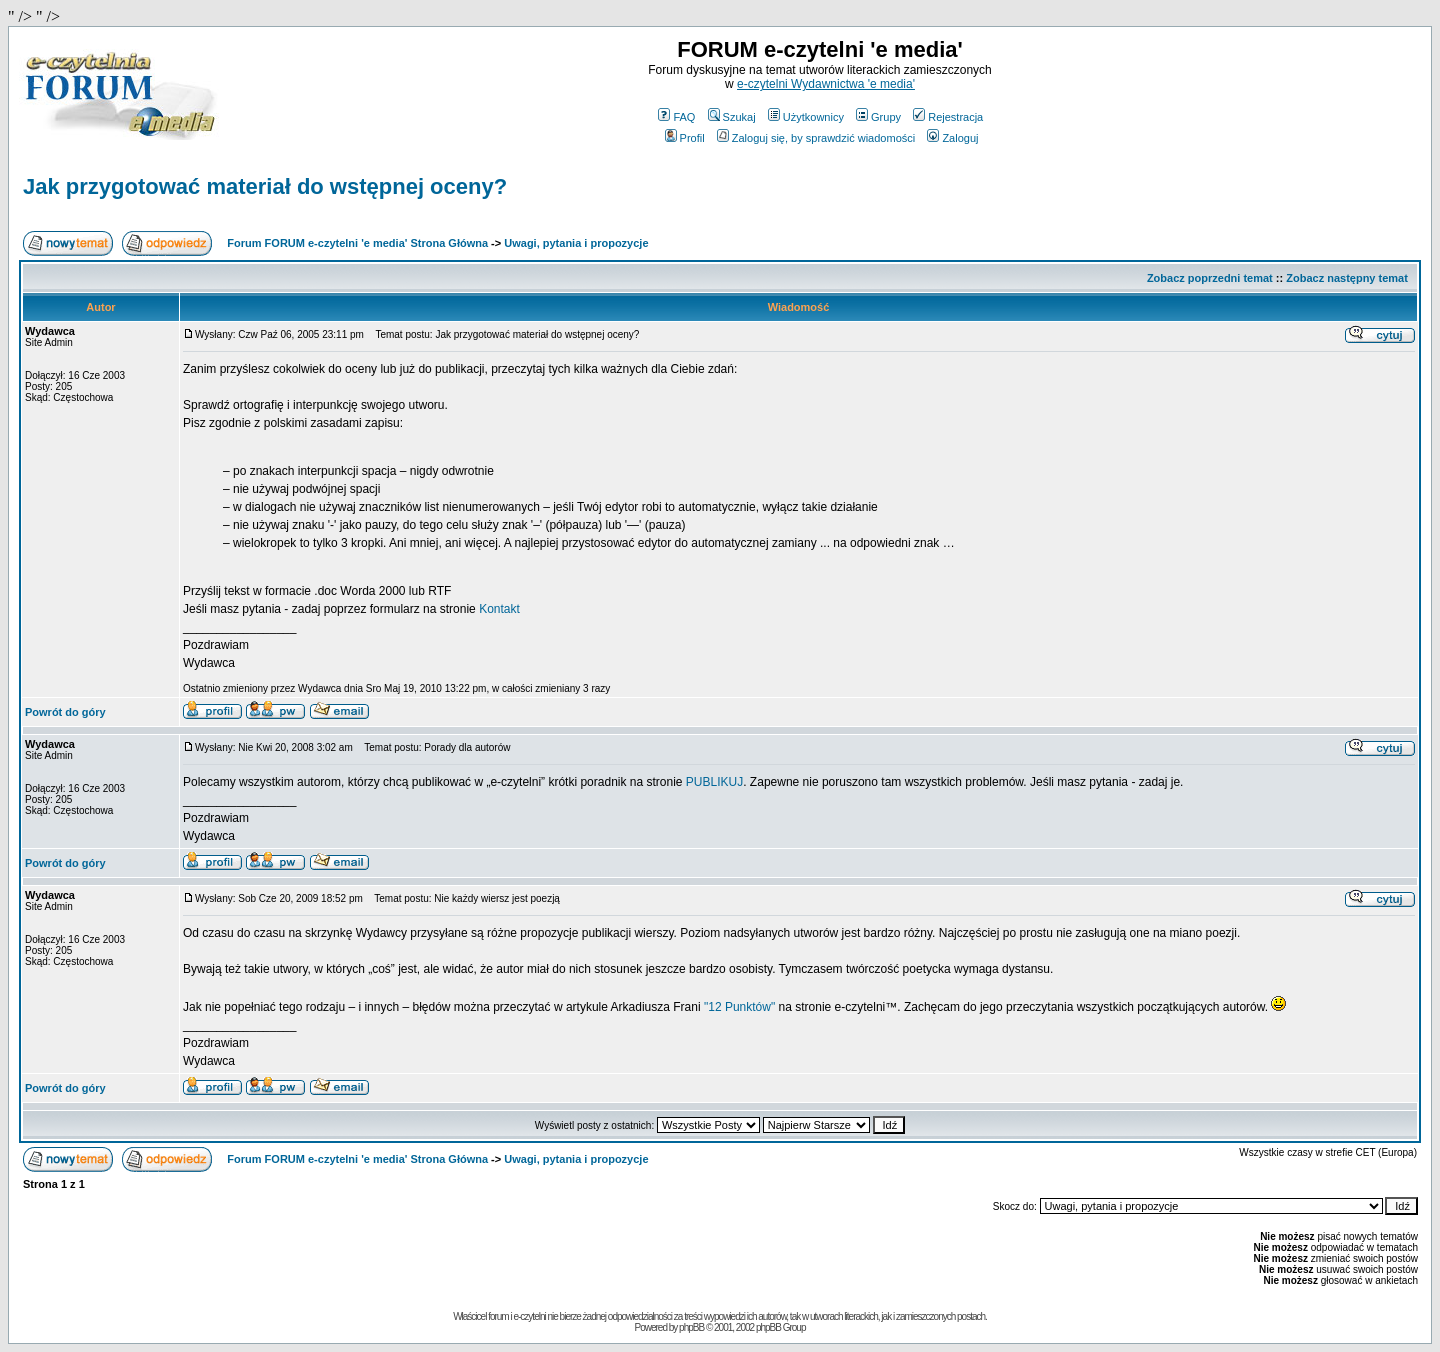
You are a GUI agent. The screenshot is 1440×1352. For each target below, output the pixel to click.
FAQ (676, 117)
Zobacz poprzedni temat (1210, 278)
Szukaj (732, 117)
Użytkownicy (806, 117)
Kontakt (499, 609)
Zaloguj (952, 138)
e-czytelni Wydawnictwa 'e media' (826, 84)
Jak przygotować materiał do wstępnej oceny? (265, 186)
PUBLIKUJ (714, 782)
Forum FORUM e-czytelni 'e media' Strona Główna (357, 243)
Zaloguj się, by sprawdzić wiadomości (816, 138)
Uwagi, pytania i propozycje (576, 243)
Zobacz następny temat (1347, 278)
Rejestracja (948, 117)
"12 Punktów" (739, 1007)
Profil (685, 138)
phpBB (691, 1327)
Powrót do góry (65, 712)
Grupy (878, 117)
